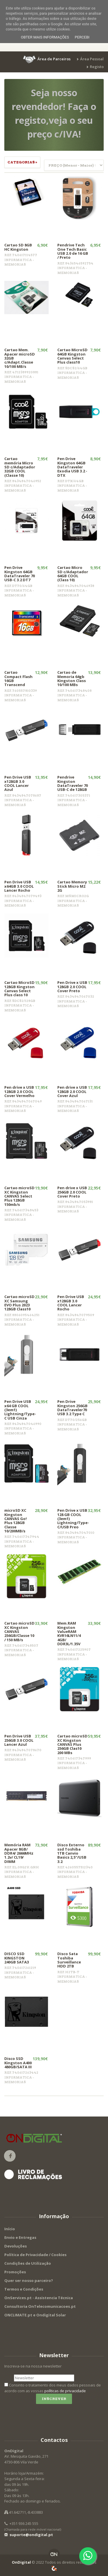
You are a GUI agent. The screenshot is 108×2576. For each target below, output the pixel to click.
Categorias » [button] (22, 162)
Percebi (82, 37)
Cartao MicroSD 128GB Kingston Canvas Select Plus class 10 (19, 988)
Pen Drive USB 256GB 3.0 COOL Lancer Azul (18, 1740)
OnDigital (21, 2562)
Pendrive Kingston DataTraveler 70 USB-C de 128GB (72, 783)
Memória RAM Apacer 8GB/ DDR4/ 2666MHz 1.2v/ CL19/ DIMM (18, 1853)
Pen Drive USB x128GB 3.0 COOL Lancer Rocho (70, 1303)
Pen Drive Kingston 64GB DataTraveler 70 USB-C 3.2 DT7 (19, 573)
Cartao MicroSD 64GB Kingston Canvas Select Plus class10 (72, 356)
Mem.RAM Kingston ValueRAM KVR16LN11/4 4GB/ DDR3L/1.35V (69, 1633)
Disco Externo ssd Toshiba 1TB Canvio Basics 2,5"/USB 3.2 (71, 1853)
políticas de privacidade (65, 2390)
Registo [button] (97, 66)
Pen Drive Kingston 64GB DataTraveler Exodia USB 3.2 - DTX (72, 467)
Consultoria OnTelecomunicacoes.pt (40, 2306)
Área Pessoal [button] (92, 58)
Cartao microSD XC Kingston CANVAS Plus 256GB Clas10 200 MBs (72, 1744)
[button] (47, 58)
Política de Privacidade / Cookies (35, 2254)
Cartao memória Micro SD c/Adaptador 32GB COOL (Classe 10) (19, 467)
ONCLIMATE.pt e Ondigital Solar (35, 2315)
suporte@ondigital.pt (28, 2534)
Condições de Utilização (27, 2263)
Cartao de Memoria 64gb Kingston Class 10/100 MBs (71, 678)
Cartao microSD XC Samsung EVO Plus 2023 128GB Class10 (19, 1303)
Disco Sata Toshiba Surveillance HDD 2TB (69, 1960)
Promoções (15, 2271)
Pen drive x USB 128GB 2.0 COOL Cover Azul (72, 1091)
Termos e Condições (23, 2289)
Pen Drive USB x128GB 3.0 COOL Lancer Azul (17, 783)
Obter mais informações (45, 37)
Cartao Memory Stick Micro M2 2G (72, 886)
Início (9, 2228)
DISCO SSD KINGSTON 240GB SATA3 (16, 1958)
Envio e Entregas (20, 2237)
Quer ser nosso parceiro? (28, 2280)
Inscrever (54, 2399)
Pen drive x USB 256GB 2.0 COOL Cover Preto (72, 1192)
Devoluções (15, 2246)
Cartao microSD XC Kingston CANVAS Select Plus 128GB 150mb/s (19, 1196)
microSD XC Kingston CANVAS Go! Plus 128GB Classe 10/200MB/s (15, 1520)
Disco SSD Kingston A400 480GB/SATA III (18, 2062)
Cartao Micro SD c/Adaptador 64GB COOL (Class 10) (72, 573)
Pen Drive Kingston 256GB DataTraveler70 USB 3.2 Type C (72, 1407)
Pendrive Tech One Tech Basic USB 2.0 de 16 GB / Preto (72, 251)
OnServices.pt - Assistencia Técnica (38, 2297)
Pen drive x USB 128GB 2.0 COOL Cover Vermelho (19, 1091)
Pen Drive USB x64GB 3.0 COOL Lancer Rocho (19, 886)
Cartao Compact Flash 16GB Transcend (18, 678)
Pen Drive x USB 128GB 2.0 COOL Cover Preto (72, 986)
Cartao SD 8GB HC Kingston (18, 247)
